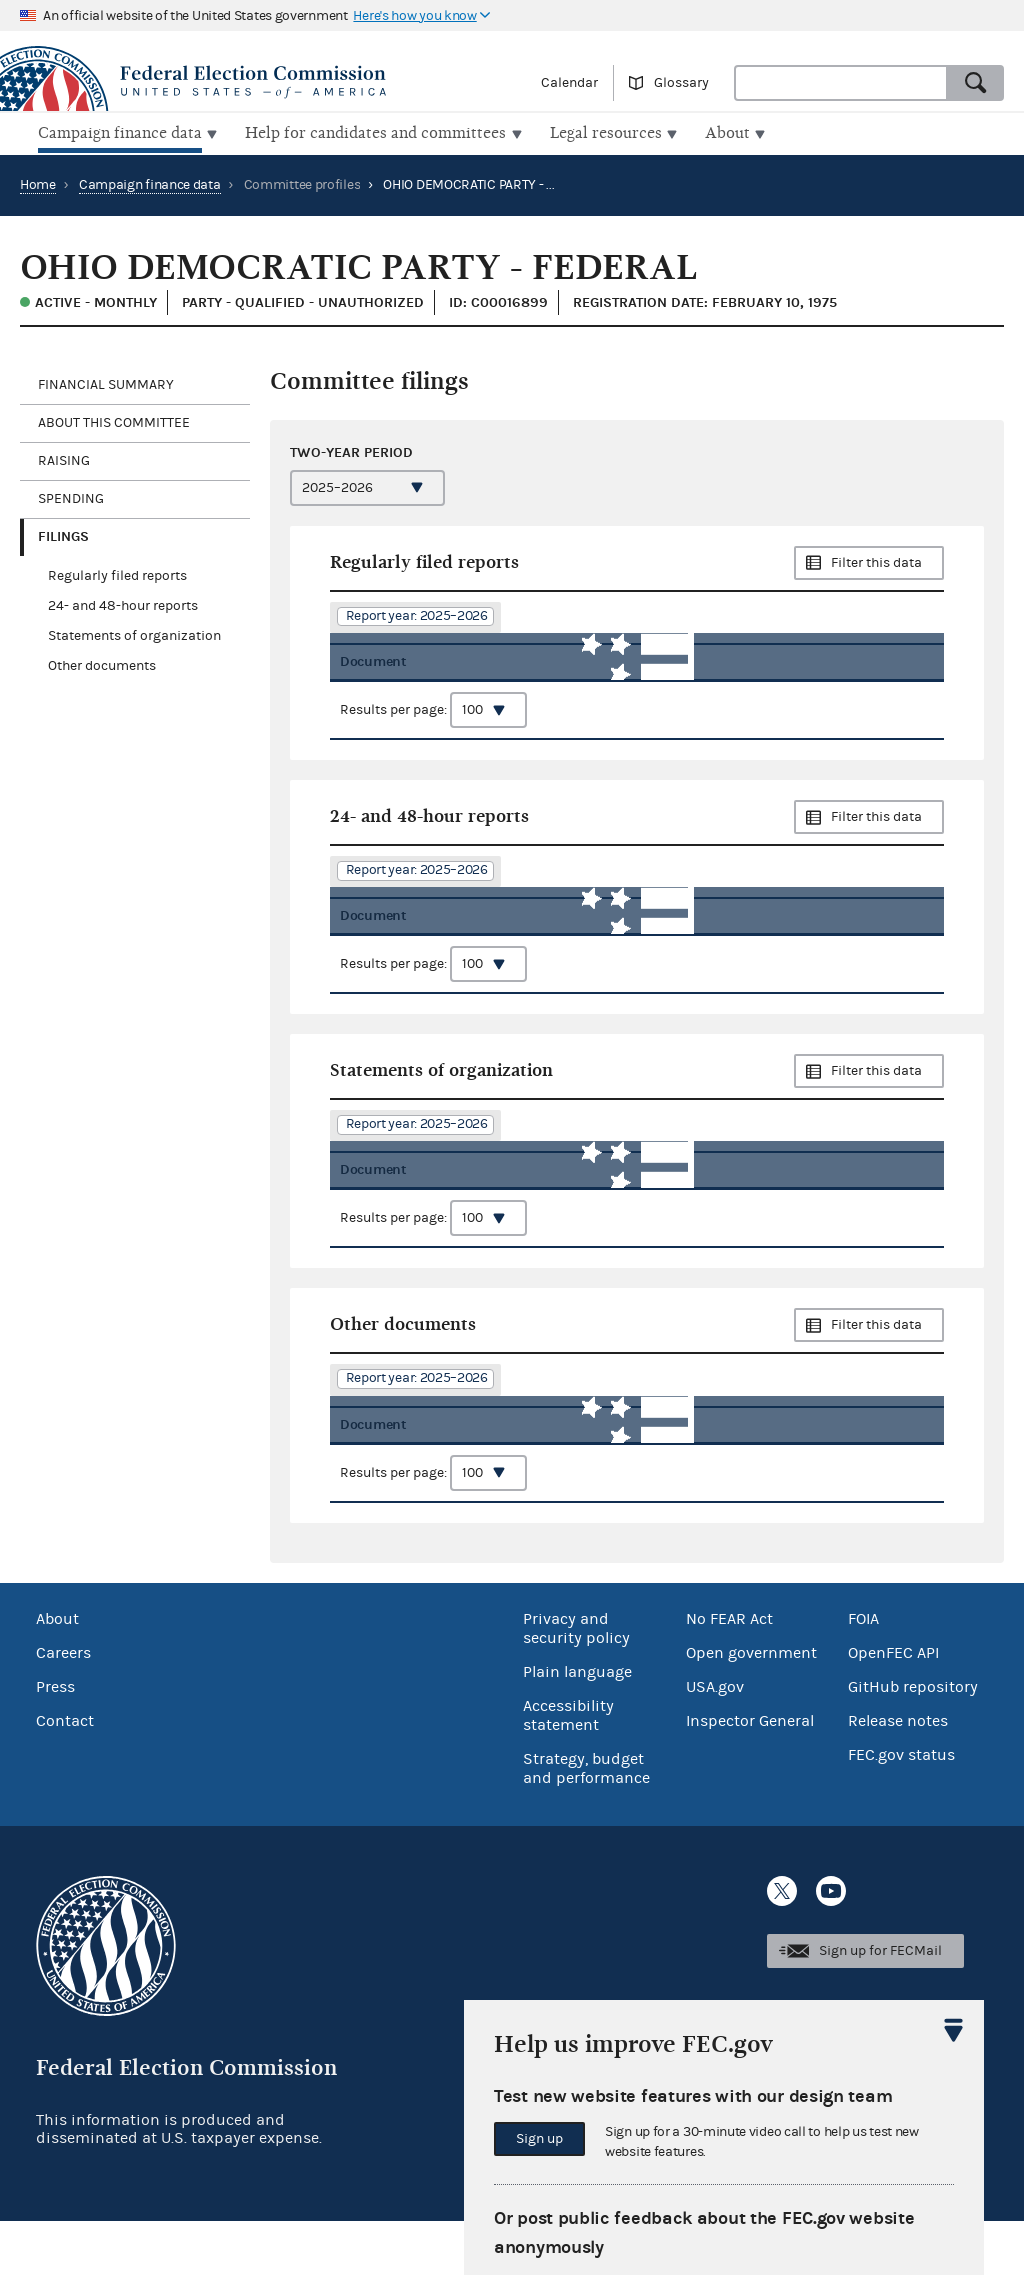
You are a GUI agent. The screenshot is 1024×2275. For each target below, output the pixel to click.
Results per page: (433, 722)
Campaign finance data (150, 183)
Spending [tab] (71, 497)
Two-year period (351, 449)
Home (38, 183)
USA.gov (715, 1741)
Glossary (681, 83)
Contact (65, 1775)
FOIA (863, 1673)
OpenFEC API (893, 1707)
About (57, 1673)
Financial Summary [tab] (106, 383)
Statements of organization (134, 634)
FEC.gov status (901, 1809)
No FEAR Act (729, 1673)
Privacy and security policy (576, 1682)
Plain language (577, 1726)
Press (55, 1741)
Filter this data (876, 561)
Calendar (569, 83)
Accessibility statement (568, 1769)
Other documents (102, 664)
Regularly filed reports (117, 574)
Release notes (898, 1775)
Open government (751, 1707)
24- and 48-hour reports (123, 604)
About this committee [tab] (114, 421)
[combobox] (841, 83)
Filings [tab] (63, 534)
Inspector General (750, 1775)
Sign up (539, 2139)
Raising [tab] (64, 459)
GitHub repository (913, 1741)
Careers (63, 1707)
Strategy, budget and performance (586, 1822)
